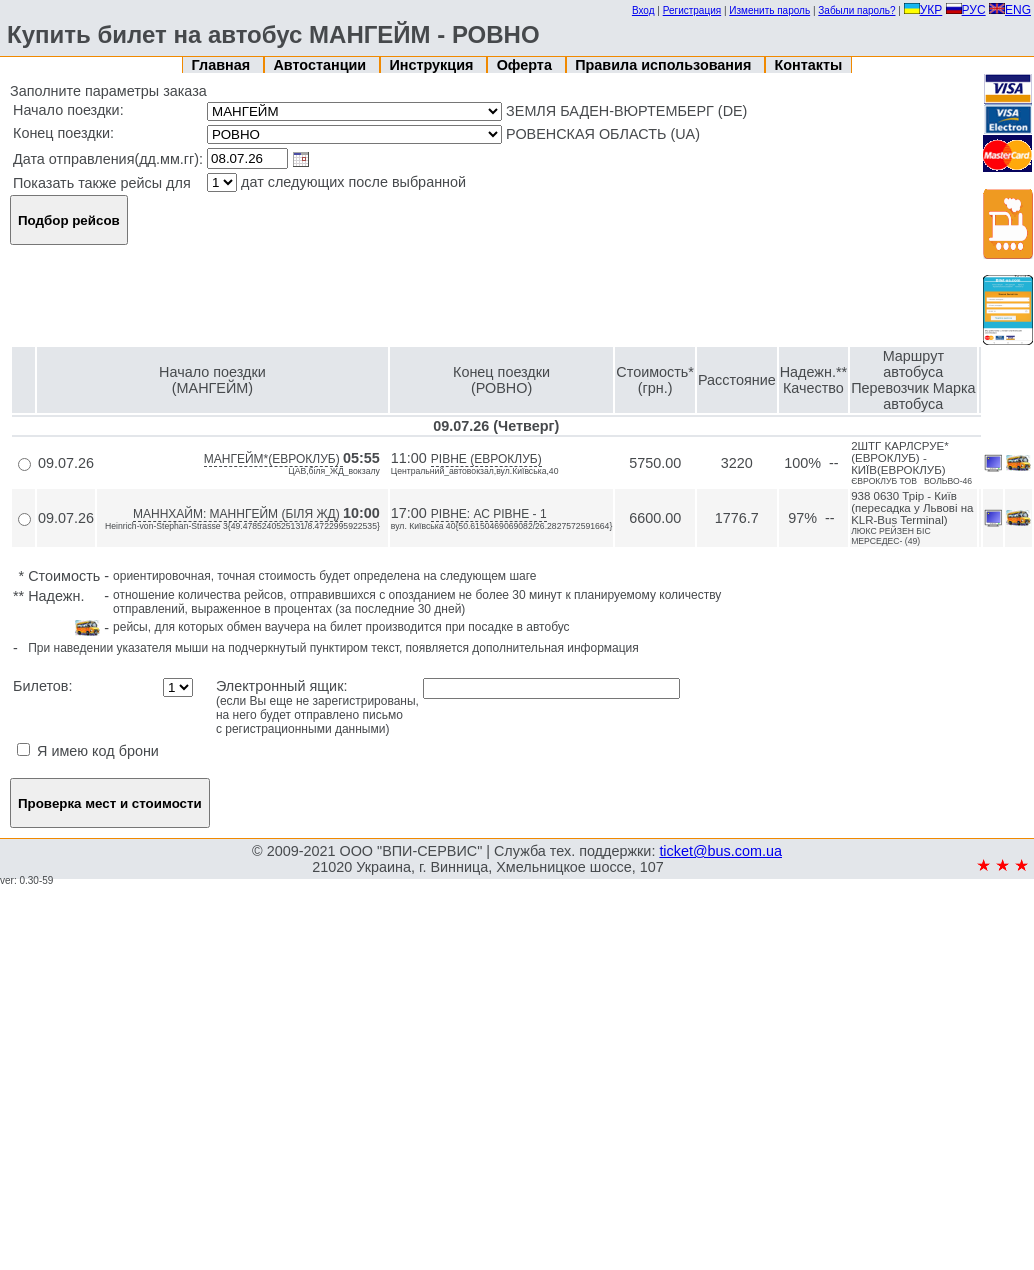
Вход (643, 10)
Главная (223, 65)
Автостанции (321, 65)
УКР (923, 10)
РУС (966, 10)
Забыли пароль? (856, 10)
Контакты (809, 65)
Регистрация (692, 10)
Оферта (526, 65)
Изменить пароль (769, 10)
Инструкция (433, 65)
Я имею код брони (88, 751)
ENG (1010, 10)
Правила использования (665, 65)
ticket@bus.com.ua (720, 851)
